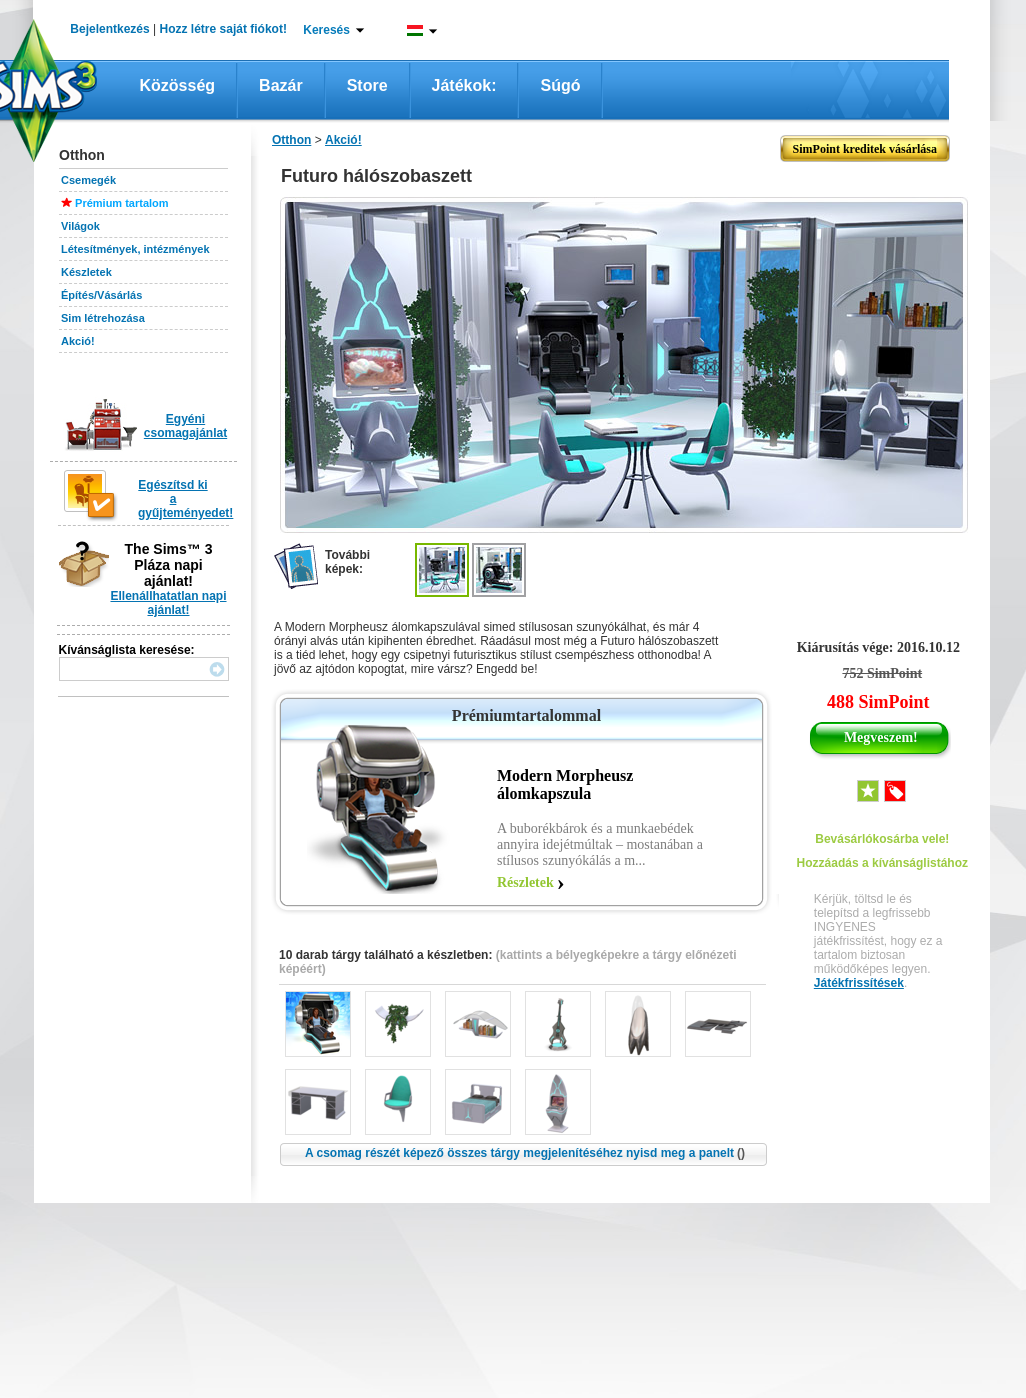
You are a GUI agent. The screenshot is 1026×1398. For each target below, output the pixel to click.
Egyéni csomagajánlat (185, 426)
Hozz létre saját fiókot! (223, 29)
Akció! (78, 341)
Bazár (281, 85)
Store (367, 85)
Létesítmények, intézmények (135, 249)
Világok (80, 226)
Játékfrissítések (859, 983)
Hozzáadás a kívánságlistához (882, 863)
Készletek (86, 272)
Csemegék (88, 180)
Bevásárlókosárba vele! (882, 839)
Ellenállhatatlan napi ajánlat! (168, 603)
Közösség (178, 85)
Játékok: (464, 85)
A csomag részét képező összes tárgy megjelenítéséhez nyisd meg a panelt (525, 1153)
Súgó (560, 85)
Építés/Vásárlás (101, 295)
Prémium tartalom (122, 203)
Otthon (291, 140)
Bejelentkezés (109, 29)
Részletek (525, 882)
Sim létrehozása (103, 318)
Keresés (326, 30)
